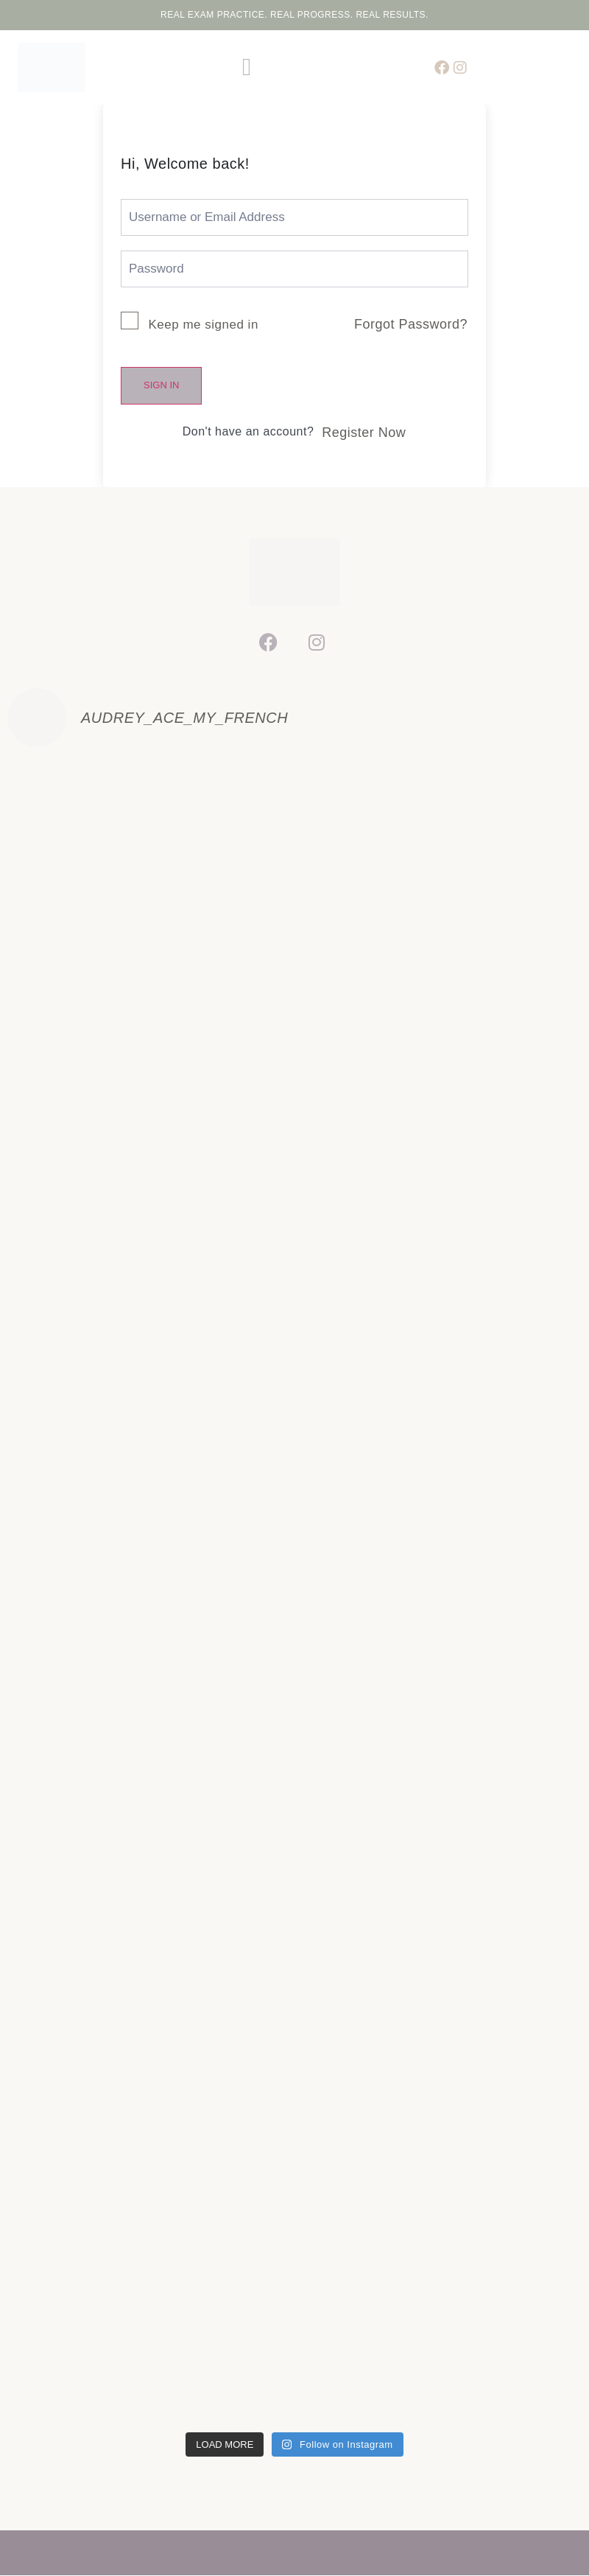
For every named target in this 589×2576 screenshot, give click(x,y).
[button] (247, 67)
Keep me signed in (203, 325)
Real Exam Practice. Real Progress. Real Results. (294, 15)
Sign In (161, 385)
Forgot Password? (411, 324)
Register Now (364, 432)
